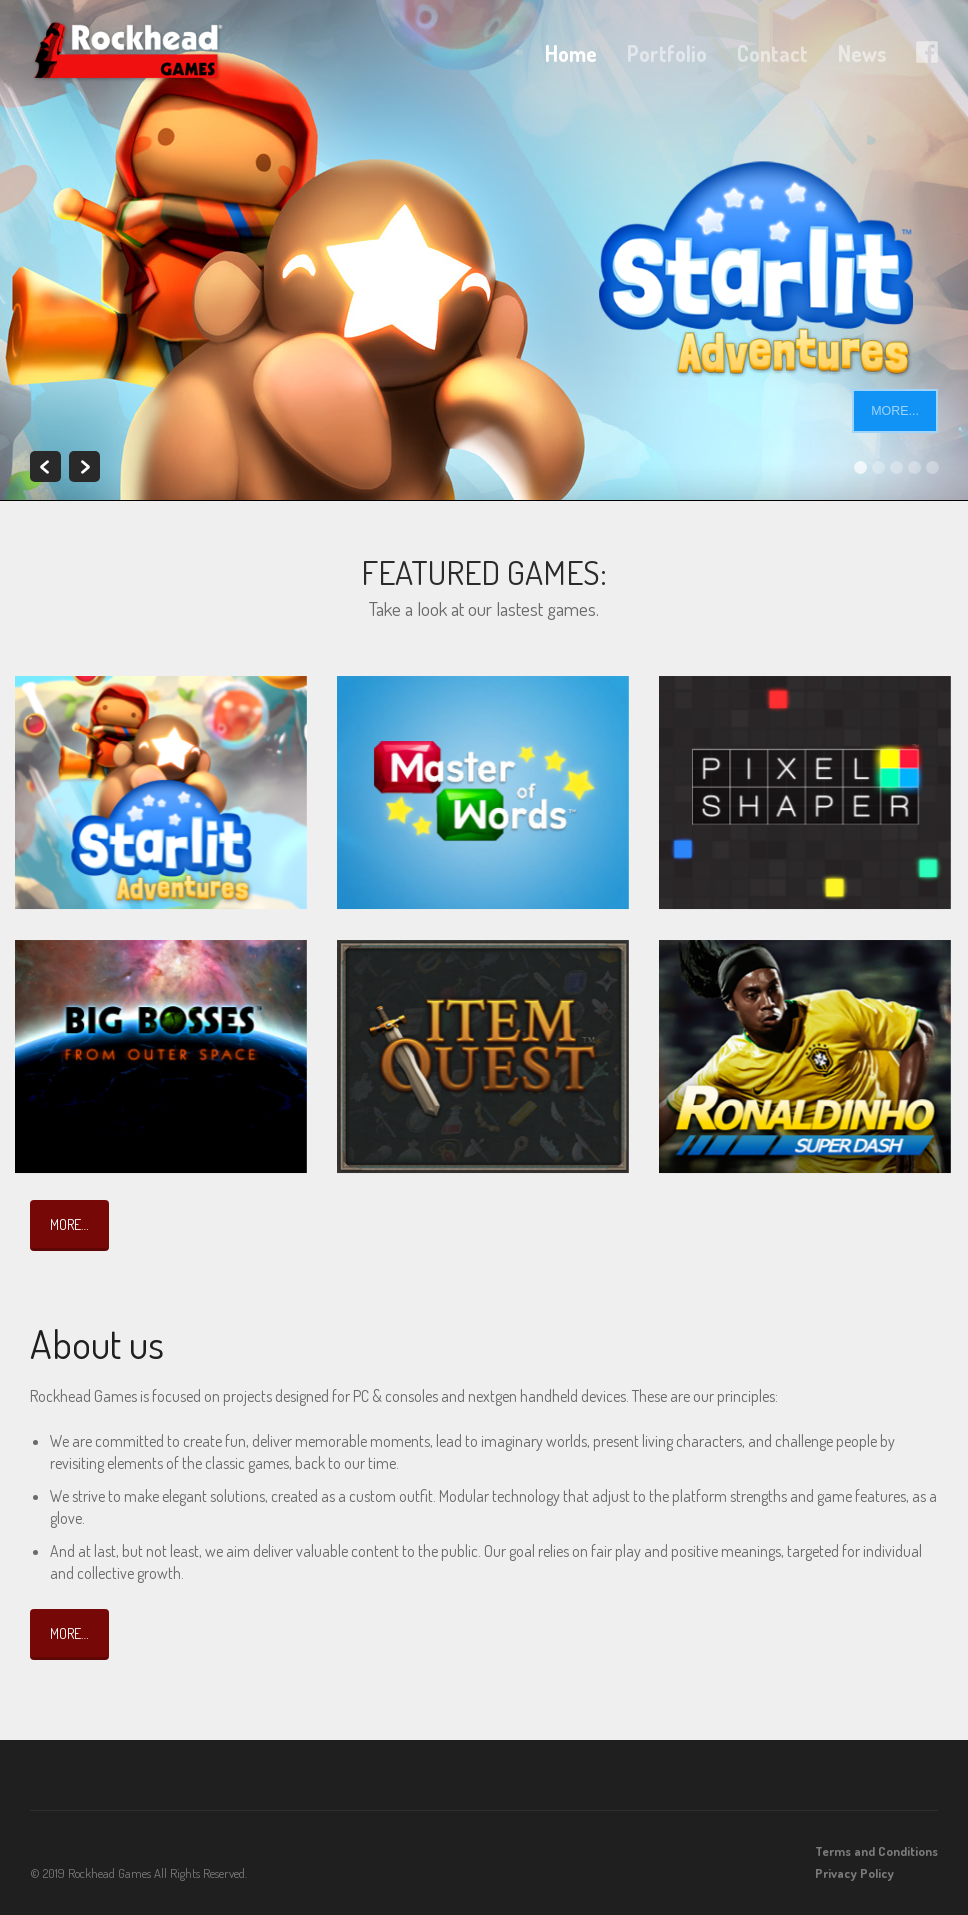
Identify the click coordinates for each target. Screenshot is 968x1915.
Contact (772, 53)
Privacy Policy (854, 1873)
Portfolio (667, 53)
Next (84, 466)
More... (895, 411)
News (862, 53)
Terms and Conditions (876, 1851)
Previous (45, 466)
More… (69, 1224)
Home (571, 53)
